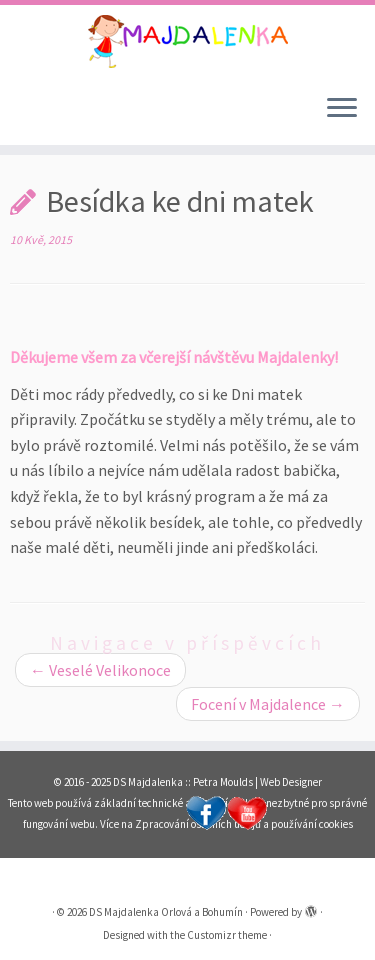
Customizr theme (227, 935)
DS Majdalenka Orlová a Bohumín (166, 912)
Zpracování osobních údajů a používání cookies (244, 824)
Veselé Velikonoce (100, 670)
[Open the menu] (342, 109)
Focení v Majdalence (268, 704)
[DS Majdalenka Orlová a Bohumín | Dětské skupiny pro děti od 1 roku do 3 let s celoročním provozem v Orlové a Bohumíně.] (187, 41)
